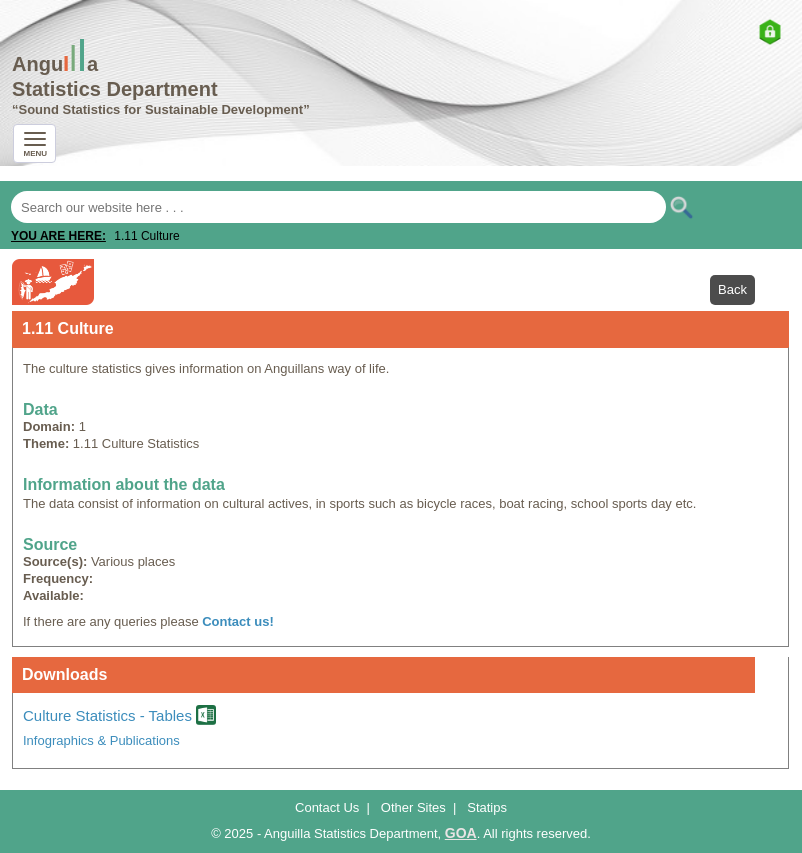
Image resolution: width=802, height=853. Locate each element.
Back (732, 289)
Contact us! (238, 621)
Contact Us (327, 807)
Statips (487, 807)
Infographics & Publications (101, 740)
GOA (461, 833)
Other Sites (413, 807)
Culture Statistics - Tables (119, 715)
